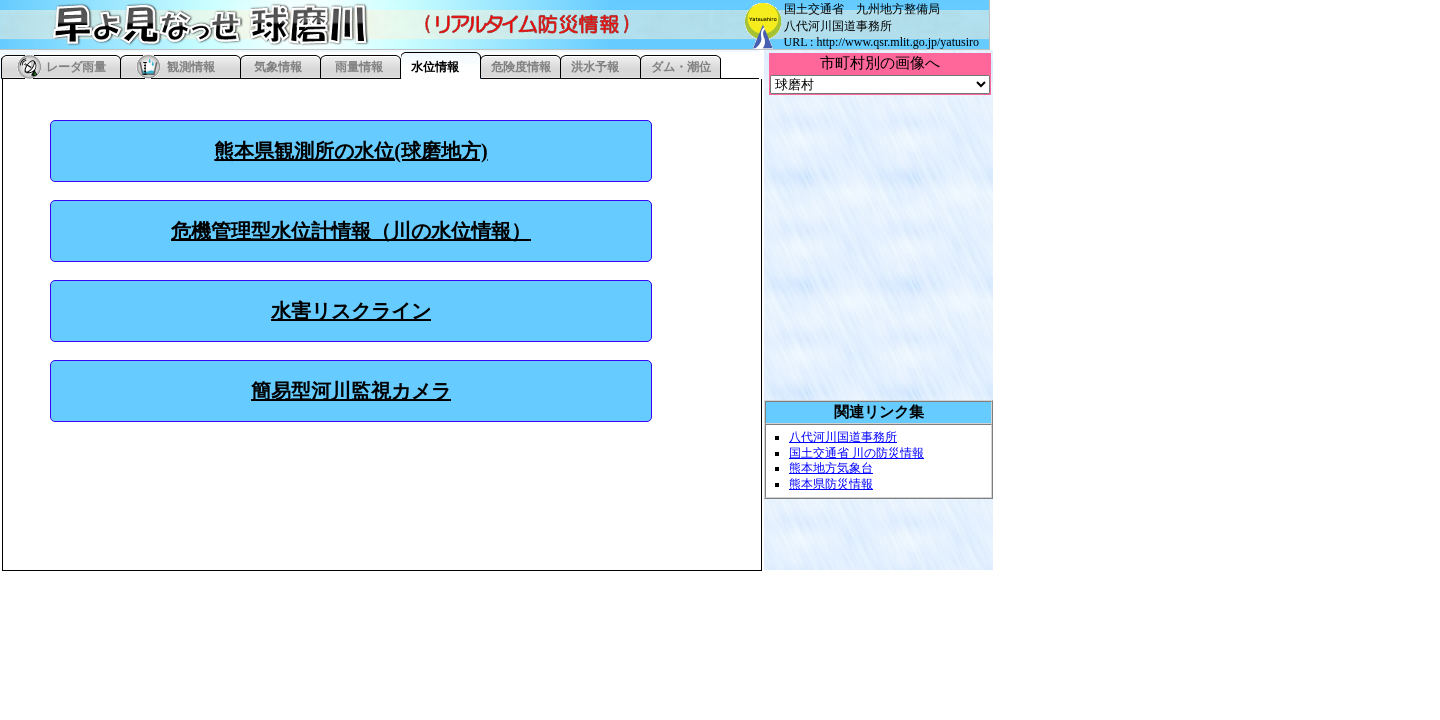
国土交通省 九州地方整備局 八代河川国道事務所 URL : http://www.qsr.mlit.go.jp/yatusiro (881, 25)
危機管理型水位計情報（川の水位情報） (351, 231)
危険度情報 (521, 67)
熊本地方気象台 (831, 468)
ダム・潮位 (681, 67)
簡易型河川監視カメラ (351, 391)
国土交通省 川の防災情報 (856, 453)
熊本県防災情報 (831, 484)
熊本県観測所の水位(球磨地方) (350, 151)
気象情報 (278, 67)
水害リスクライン (351, 311)
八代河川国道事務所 (843, 437)
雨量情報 (359, 67)
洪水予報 (595, 67)
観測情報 (191, 67)
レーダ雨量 (76, 67)
